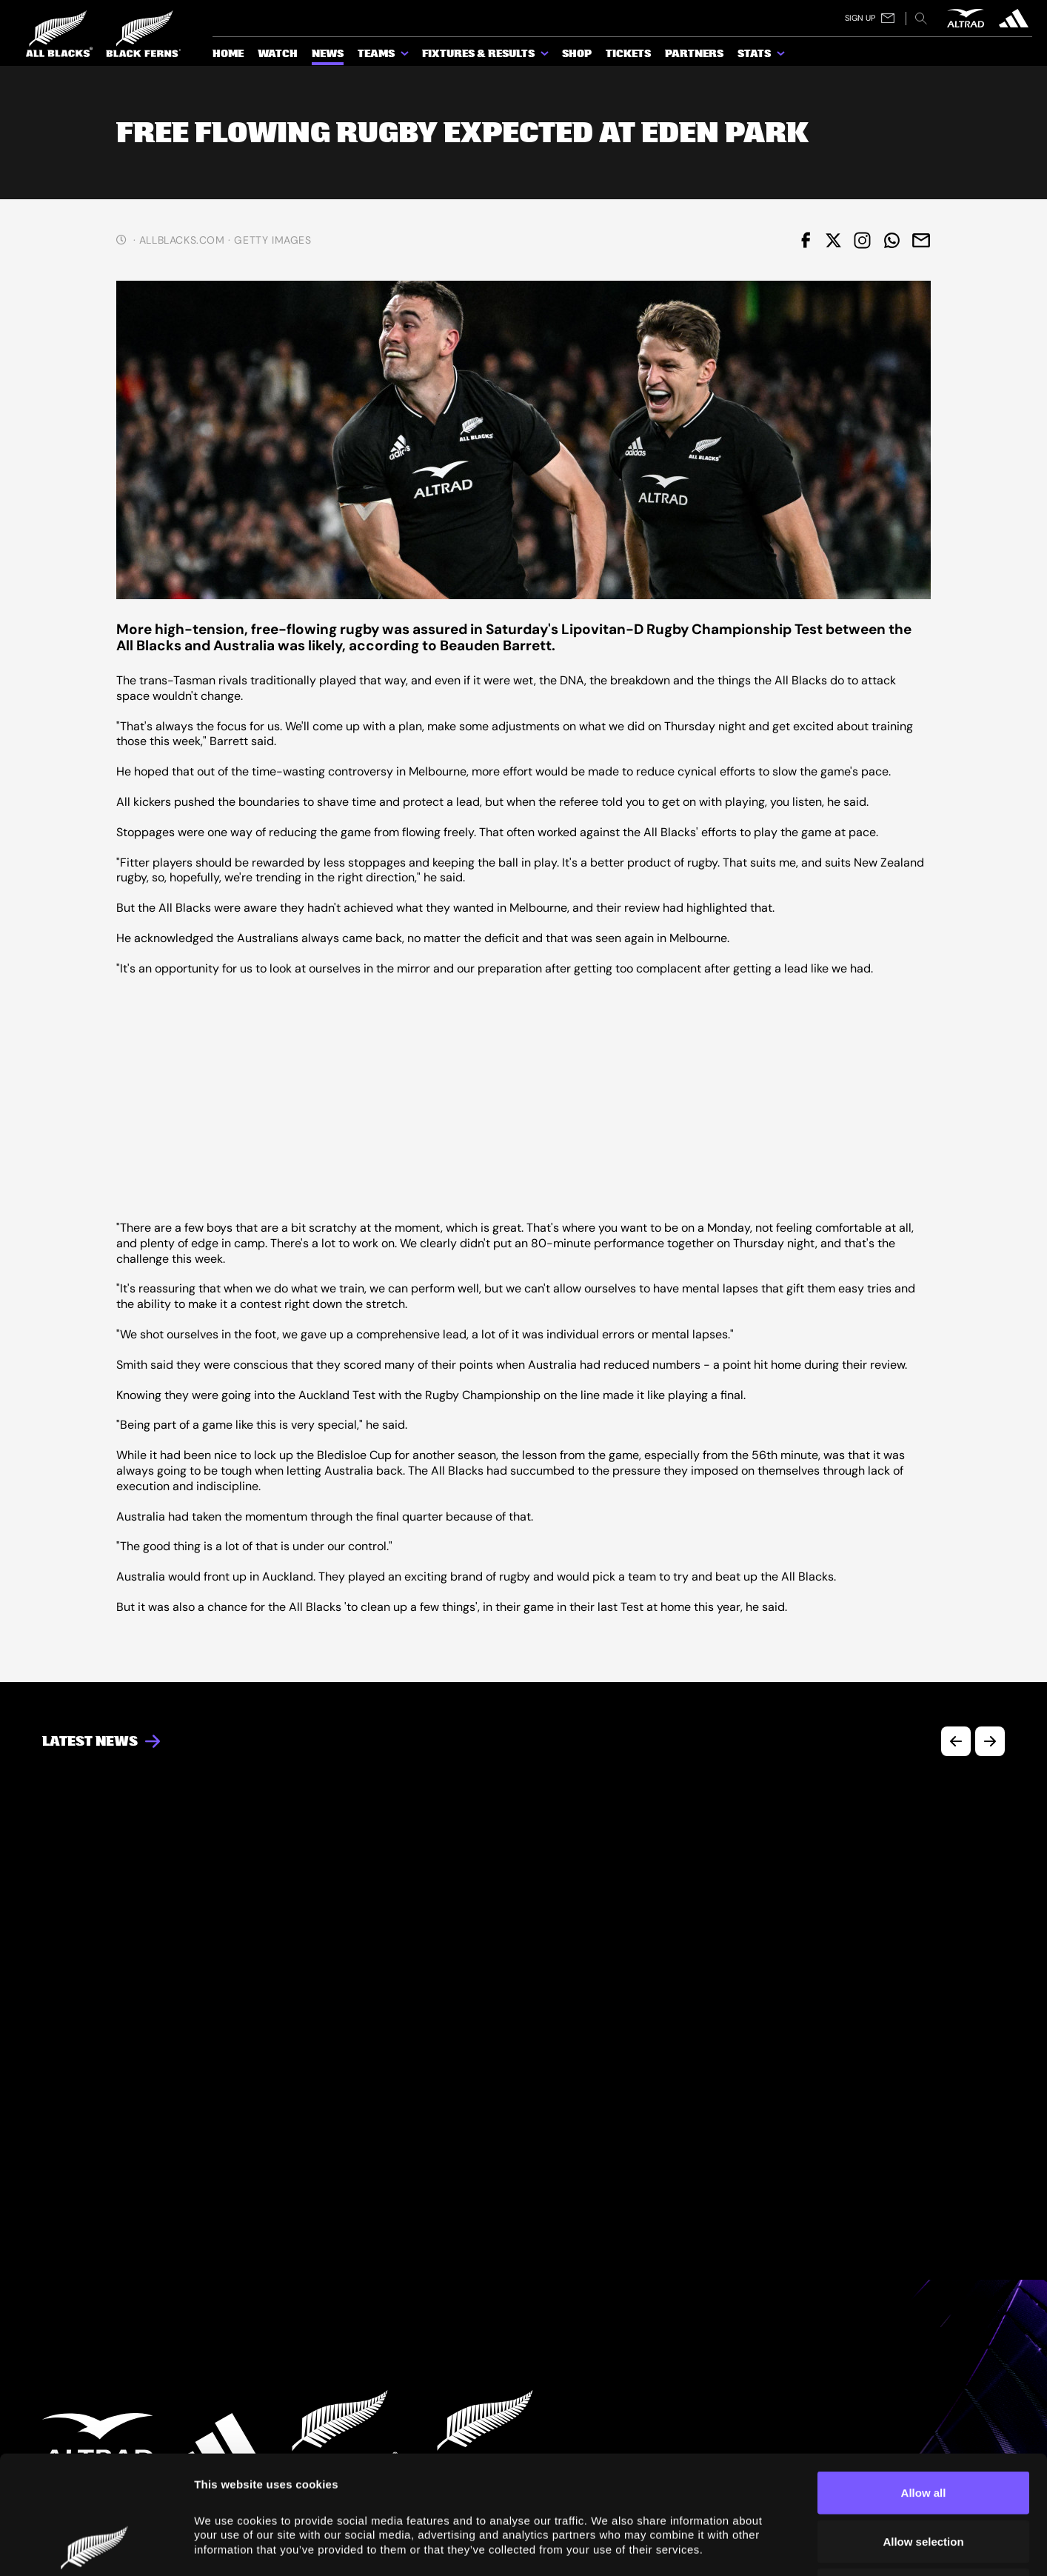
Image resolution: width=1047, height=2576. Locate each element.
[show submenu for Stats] (782, 56)
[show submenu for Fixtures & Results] (546, 56)
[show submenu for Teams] (406, 56)
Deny (923, 2478)
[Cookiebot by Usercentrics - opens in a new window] (96, 2547)
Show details (837, 2546)
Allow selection (923, 2430)
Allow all (923, 2381)
